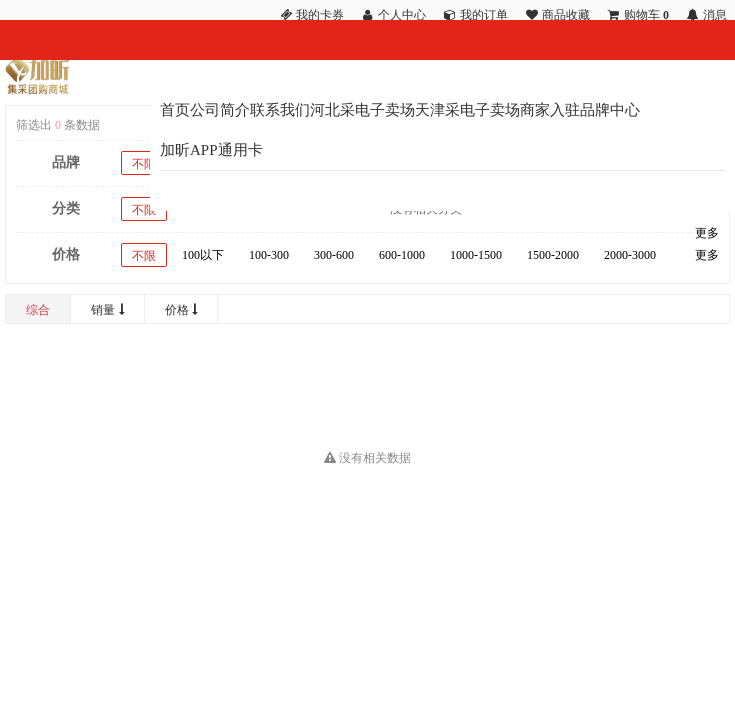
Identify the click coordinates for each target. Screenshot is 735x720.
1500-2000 (553, 255)
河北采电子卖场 (362, 110)
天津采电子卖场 (467, 110)
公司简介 (220, 110)
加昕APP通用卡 (211, 150)
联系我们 (280, 110)
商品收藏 (566, 15)
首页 (175, 110)
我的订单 (484, 15)
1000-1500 (476, 255)
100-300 (269, 255)
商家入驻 (550, 110)
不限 (144, 164)
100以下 (203, 255)
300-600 (334, 255)
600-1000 (402, 255)
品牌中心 (610, 110)
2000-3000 (630, 255)
